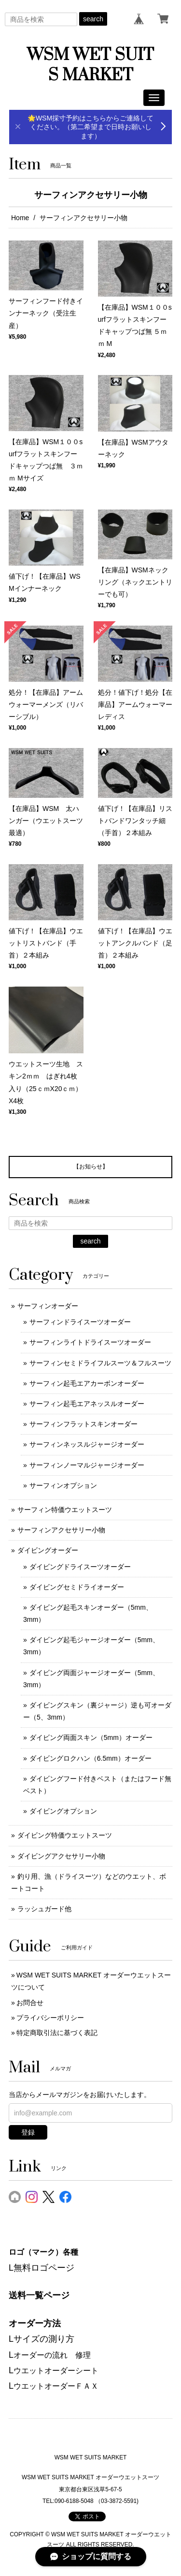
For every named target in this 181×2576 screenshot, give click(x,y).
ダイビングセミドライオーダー (76, 1587)
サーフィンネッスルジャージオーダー (86, 1444)
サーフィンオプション (63, 1485)
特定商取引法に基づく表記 (56, 2033)
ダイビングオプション (63, 1811)
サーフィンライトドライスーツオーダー (90, 1342)
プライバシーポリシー (50, 2018)
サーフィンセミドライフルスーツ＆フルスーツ (100, 1363)
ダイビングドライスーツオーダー (80, 1567)
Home (20, 218)
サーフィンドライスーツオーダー (80, 1322)
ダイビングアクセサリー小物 (61, 1856)
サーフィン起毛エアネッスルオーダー (86, 1404)
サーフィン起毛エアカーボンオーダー (86, 1383)
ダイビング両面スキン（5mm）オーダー (91, 1737)
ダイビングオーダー (47, 1550)
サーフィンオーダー (47, 1306)
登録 (28, 2132)
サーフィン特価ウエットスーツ (64, 1509)
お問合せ (29, 2003)
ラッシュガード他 (44, 1909)
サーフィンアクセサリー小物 (61, 1530)
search (93, 19)
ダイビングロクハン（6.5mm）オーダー (90, 1758)
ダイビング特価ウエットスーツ (64, 1835)
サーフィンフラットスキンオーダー (83, 1424)
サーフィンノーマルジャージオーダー (86, 1465)
